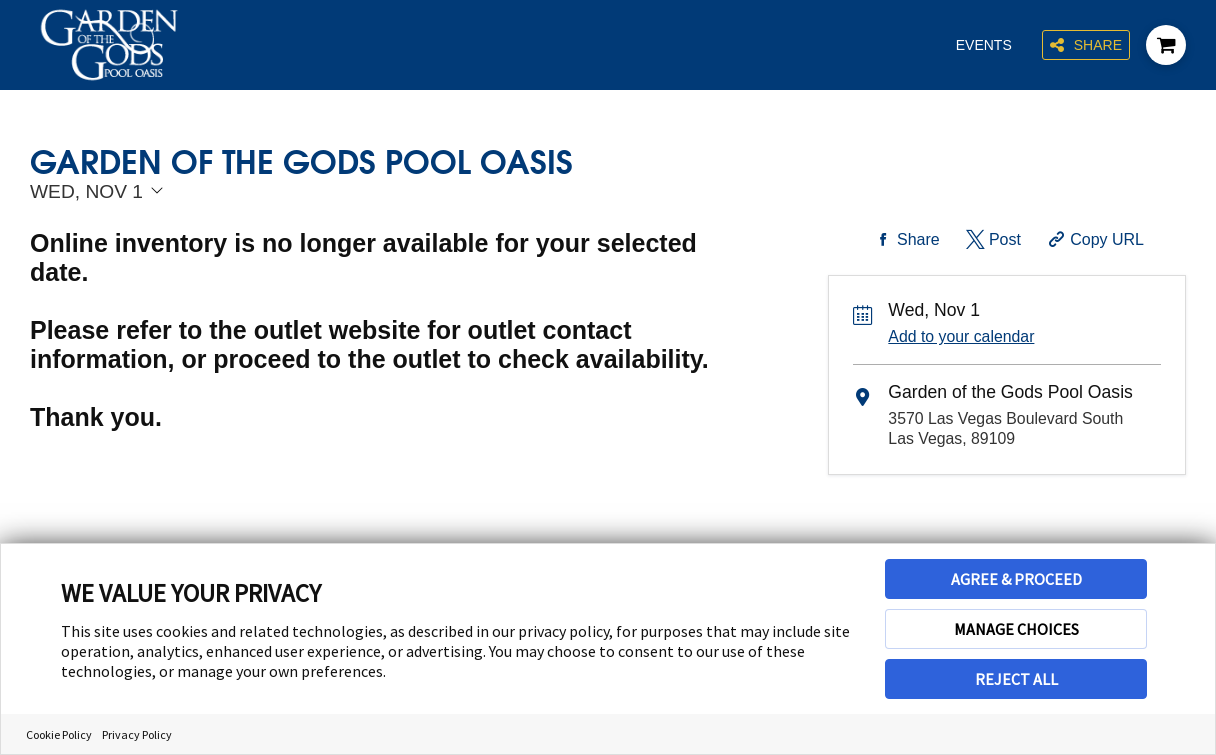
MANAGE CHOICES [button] (1016, 629)
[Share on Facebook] (905, 240)
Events (984, 45)
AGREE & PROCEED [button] (1016, 579)
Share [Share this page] (1086, 45)
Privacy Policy (137, 734)
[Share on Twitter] (991, 240)
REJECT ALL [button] (1016, 679)
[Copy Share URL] (1093, 240)
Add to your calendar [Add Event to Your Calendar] (961, 336)
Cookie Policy (59, 734)
